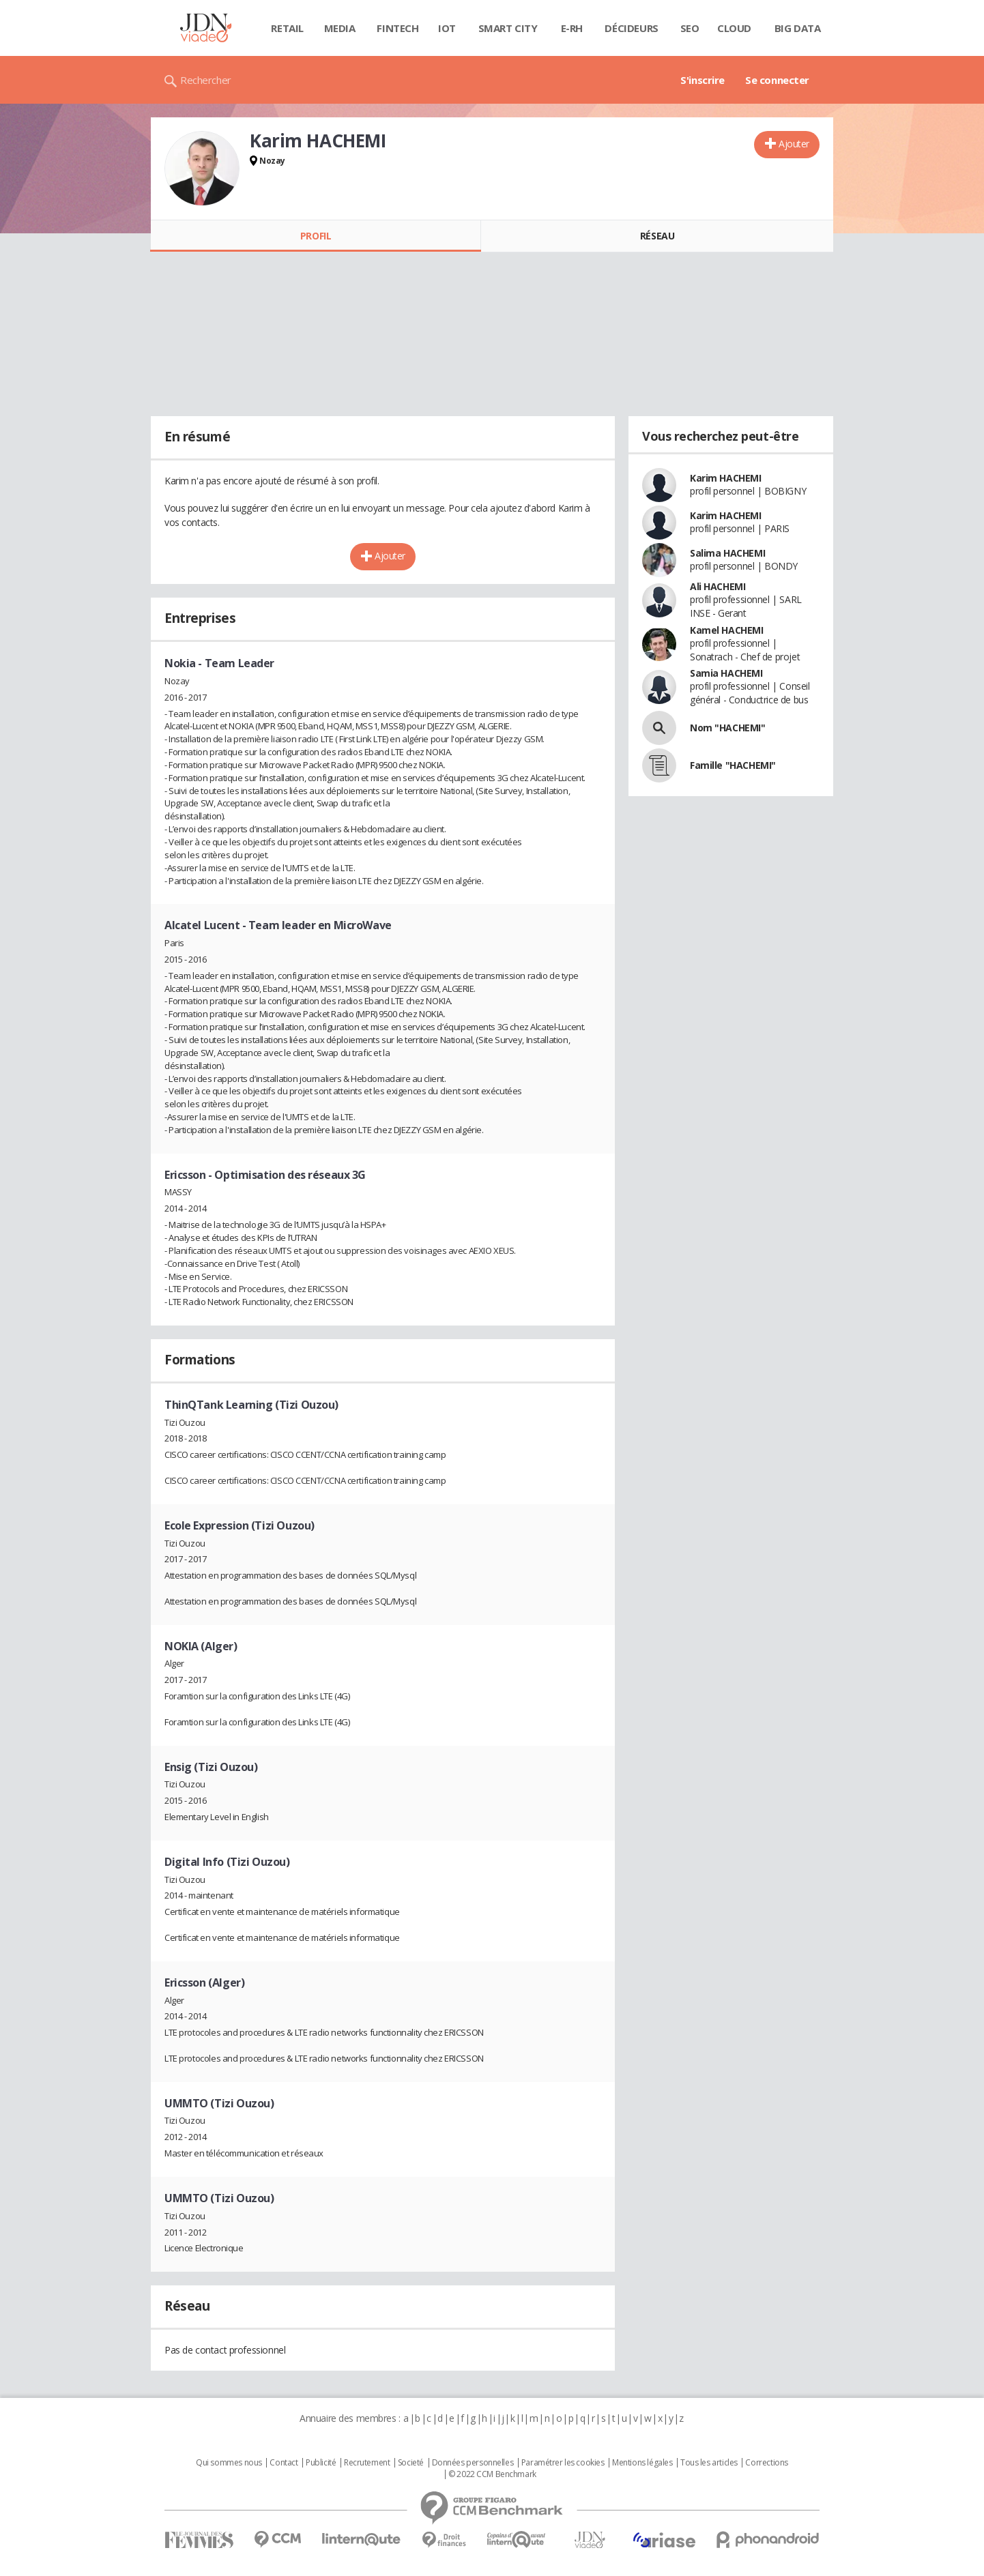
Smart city (508, 28)
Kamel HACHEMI (727, 630)
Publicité (321, 2463)
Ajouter (794, 143)
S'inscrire (702, 80)
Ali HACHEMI (717, 586)
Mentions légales (642, 2463)
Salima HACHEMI (727, 552)
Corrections (766, 2463)
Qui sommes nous (229, 2463)
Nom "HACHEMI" (728, 727)
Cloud (734, 28)
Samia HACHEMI (726, 673)
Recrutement (367, 2463)
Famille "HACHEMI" (733, 765)
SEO (689, 28)
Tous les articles (709, 2463)
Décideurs (631, 28)
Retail (287, 28)
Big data (798, 28)
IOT (447, 28)
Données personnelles (473, 2463)
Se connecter (777, 80)
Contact (284, 2463)
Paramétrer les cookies (563, 2463)
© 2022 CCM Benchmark (492, 2474)
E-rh (572, 28)
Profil (315, 235)
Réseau (657, 235)
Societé (411, 2463)
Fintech (397, 28)
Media (340, 28)
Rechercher (205, 80)
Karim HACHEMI (726, 477)
